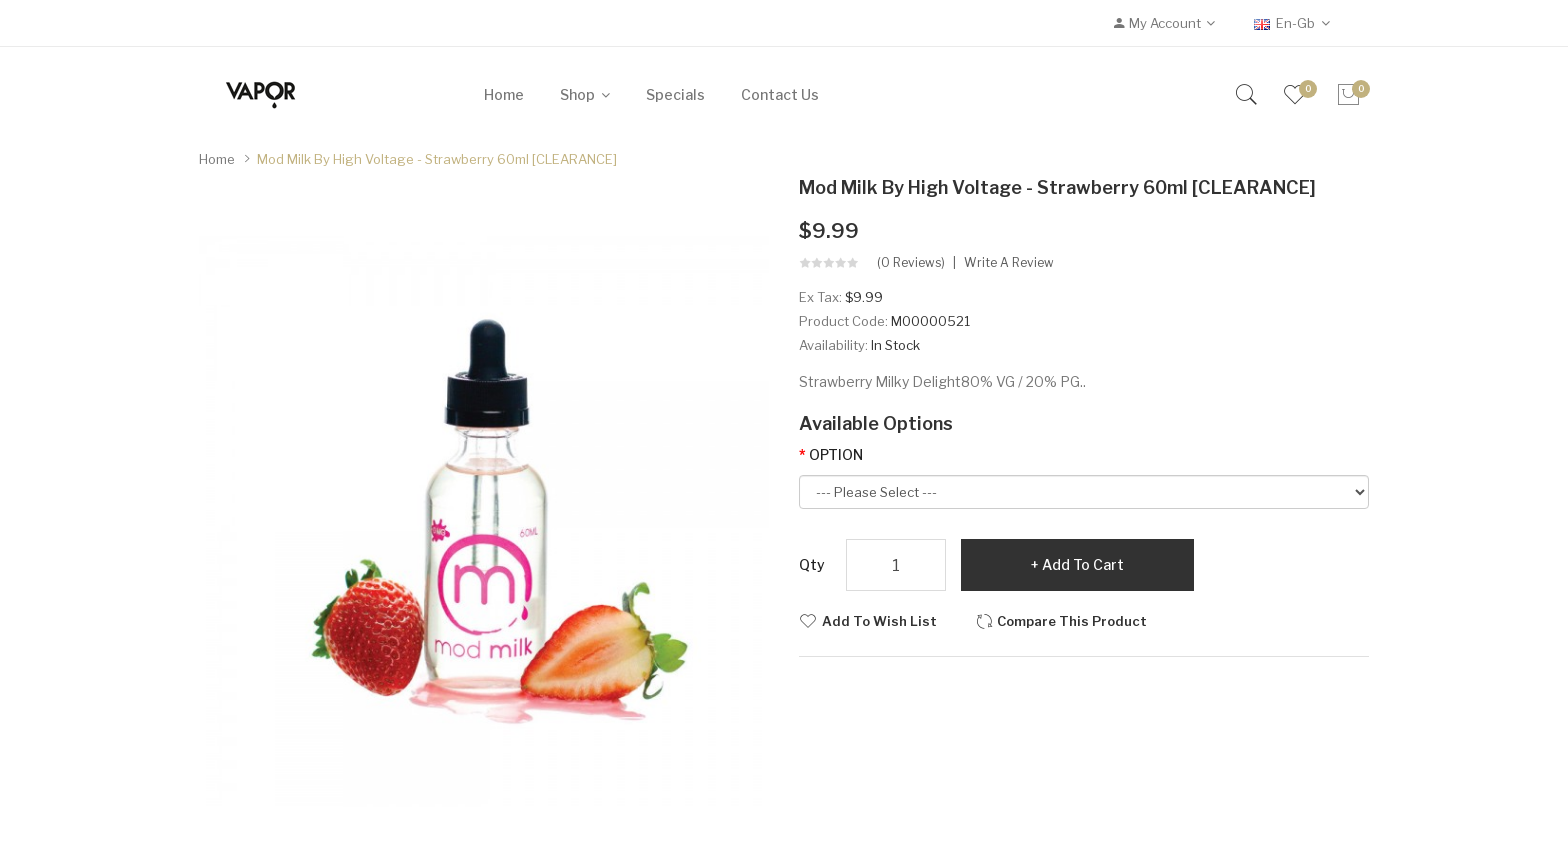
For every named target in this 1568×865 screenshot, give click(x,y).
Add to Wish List (879, 621)
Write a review (1009, 263)
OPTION (836, 454)
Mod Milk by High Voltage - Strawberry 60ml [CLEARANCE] (437, 159)
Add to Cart (1083, 564)
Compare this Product (1072, 621)
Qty (812, 564)
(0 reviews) (911, 263)
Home (217, 159)
